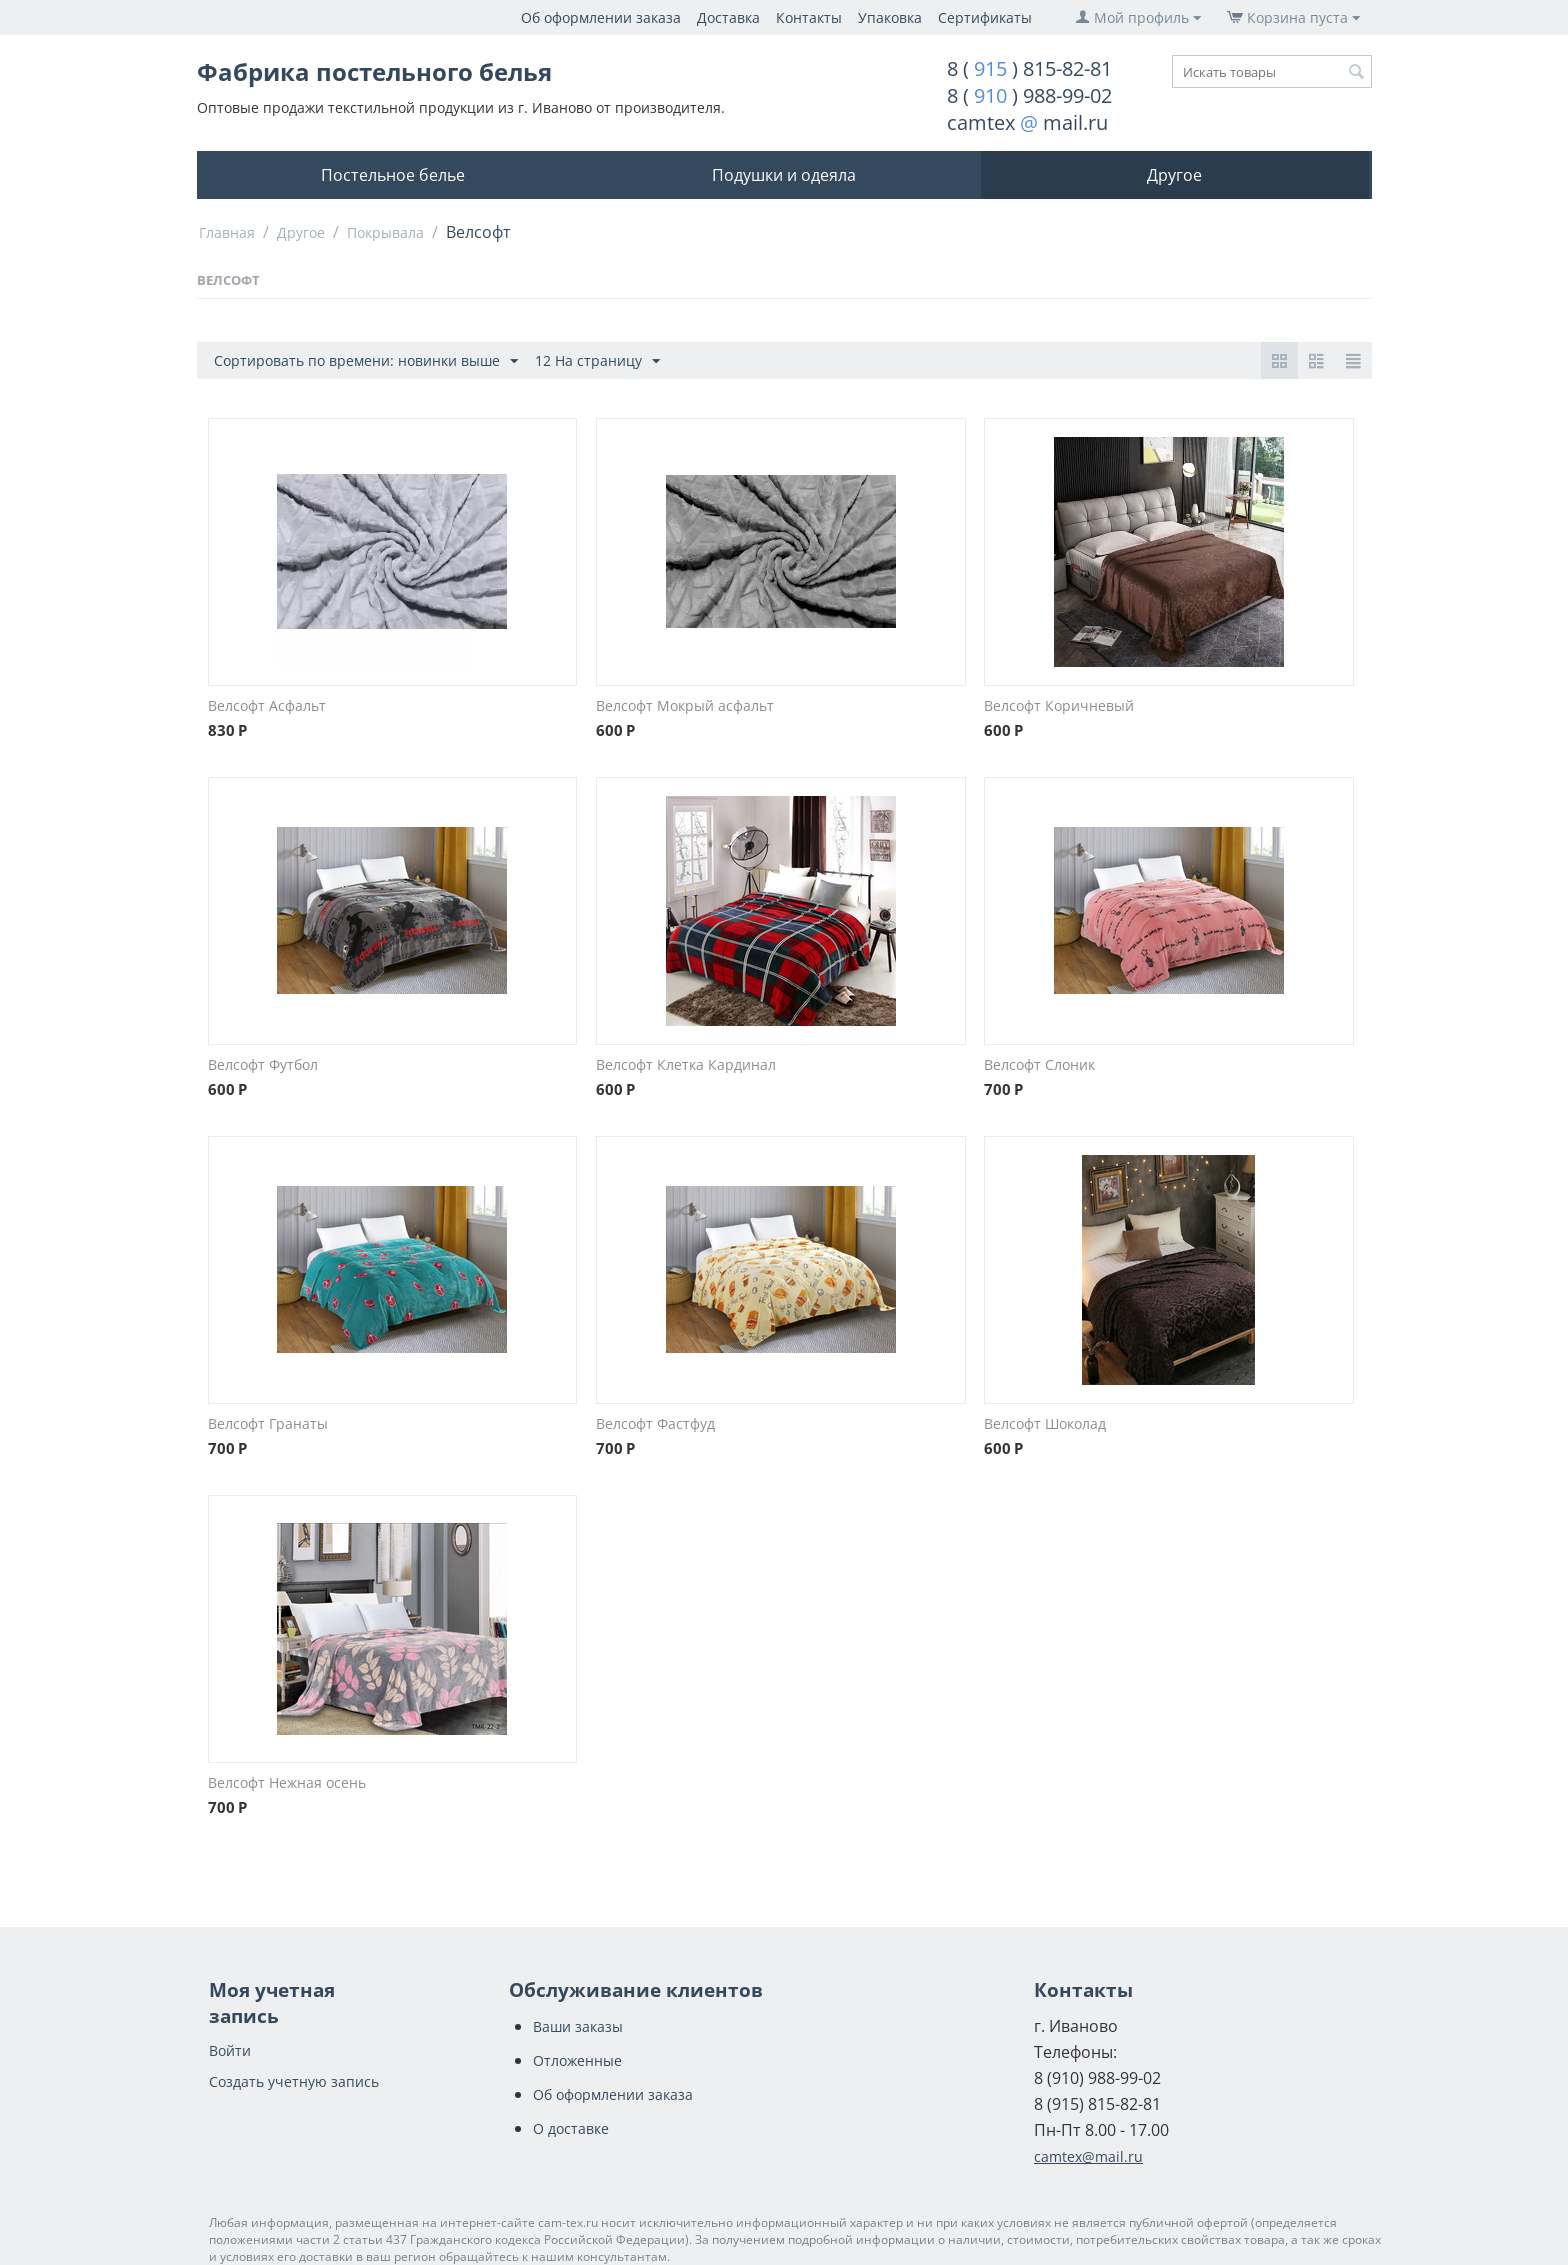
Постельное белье (393, 175)
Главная (227, 232)
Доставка (728, 17)
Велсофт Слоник (1039, 1064)
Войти (230, 2050)
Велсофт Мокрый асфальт (685, 705)
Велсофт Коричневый (1059, 705)
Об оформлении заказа (601, 17)
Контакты (809, 17)
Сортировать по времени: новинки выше (366, 361)
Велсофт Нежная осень (287, 1782)
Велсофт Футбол (263, 1064)
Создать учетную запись (294, 2081)
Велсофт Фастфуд (655, 1423)
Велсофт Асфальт (267, 705)
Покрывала (385, 232)
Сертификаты (985, 17)
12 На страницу (597, 361)
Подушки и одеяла (784, 175)
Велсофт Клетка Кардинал (686, 1064)
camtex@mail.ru (1088, 2156)
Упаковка (890, 17)
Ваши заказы (578, 2026)
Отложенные (577, 2060)
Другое (1174, 175)
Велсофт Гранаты (268, 1423)
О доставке (571, 2128)
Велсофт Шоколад (1045, 1423)
